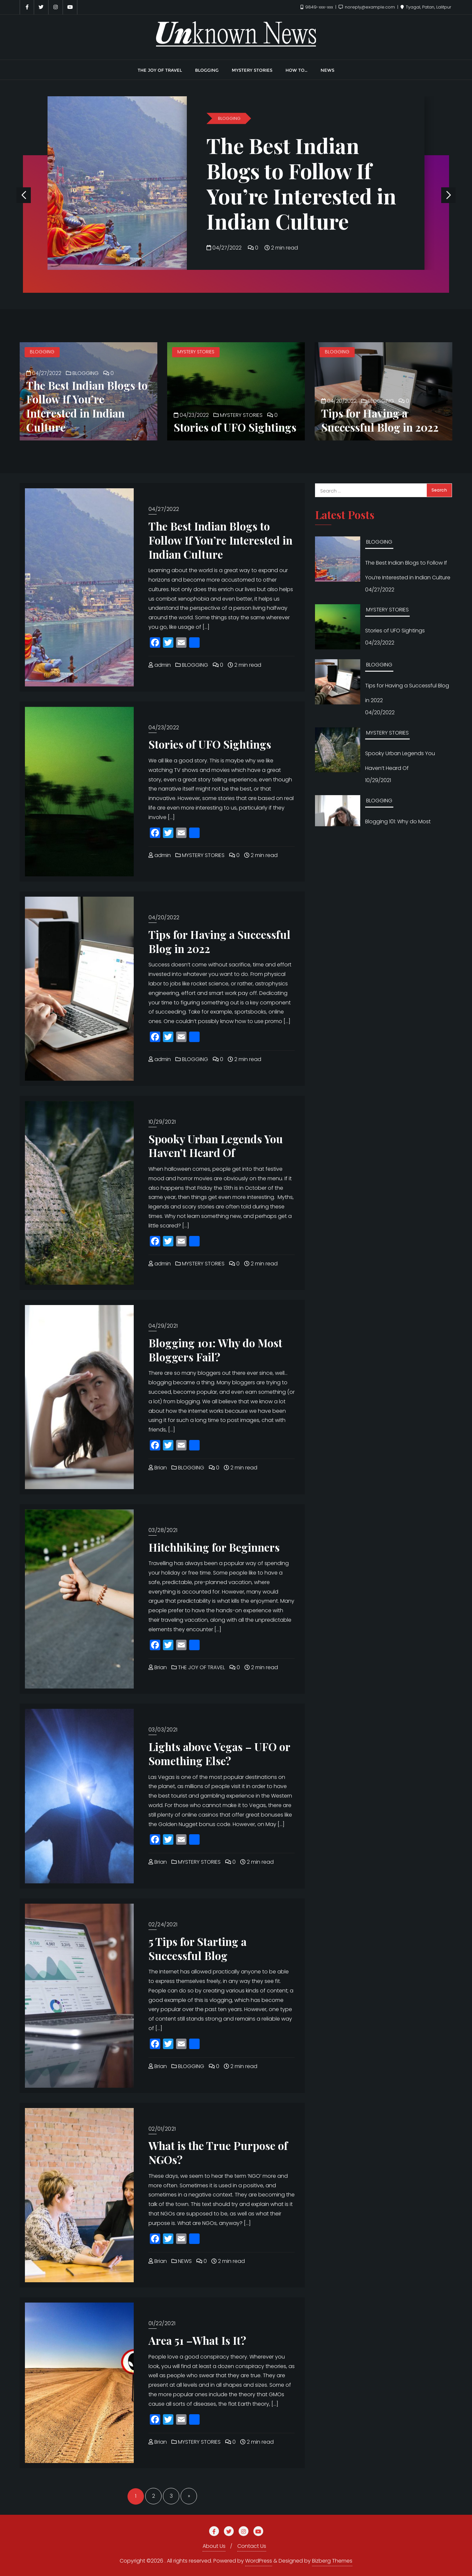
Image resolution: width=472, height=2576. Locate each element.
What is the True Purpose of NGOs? (218, 2152)
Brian (157, 1467)
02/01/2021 (162, 2129)
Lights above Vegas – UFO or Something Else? (219, 1753)
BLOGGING (229, 118)
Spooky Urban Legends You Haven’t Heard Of (215, 1145)
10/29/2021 (162, 1122)
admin (159, 665)
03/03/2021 (163, 1729)
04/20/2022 (339, 401)
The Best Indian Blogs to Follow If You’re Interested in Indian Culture (301, 182)
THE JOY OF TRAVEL (198, 1667)
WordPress (258, 2561)
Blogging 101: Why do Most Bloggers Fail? (215, 1349)
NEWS (181, 2261)
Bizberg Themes (332, 2561)
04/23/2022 (191, 415)
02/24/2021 (163, 1924)
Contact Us (251, 2546)
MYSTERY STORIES (195, 351)
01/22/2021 (162, 2323)
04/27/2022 (224, 248)
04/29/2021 (163, 1326)
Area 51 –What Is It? (197, 2340)
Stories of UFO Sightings (235, 427)
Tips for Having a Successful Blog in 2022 (380, 420)
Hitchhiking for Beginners (214, 1547)
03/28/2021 (163, 1530)
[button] (448, 195)
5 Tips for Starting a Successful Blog (197, 1948)
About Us (214, 2546)
